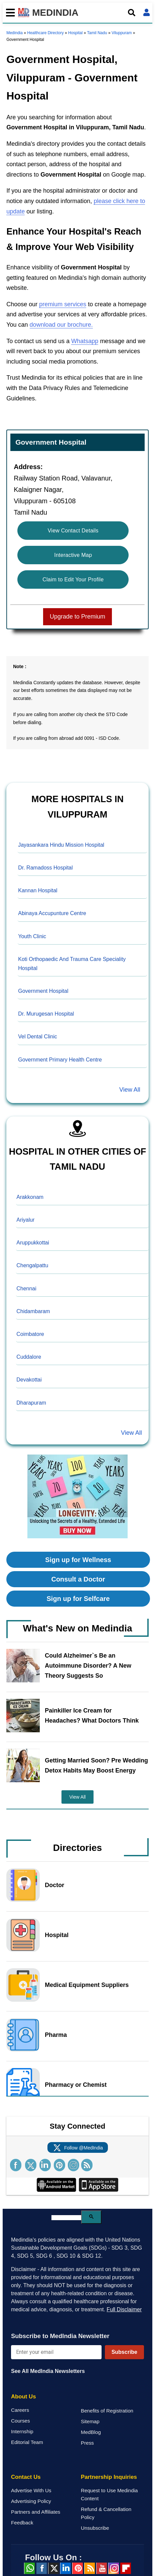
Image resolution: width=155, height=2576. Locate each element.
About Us (23, 2396)
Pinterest (77, 2568)
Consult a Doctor (78, 1579)
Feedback (22, 2522)
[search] (66, 2217)
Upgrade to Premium (77, 616)
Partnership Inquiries (109, 2477)
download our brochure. (61, 324)
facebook (41, 2568)
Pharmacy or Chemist (76, 2084)
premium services (62, 304)
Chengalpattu (32, 1265)
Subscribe (124, 2352)
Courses (20, 2421)
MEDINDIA (48, 12)
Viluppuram (122, 32)
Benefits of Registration (107, 2410)
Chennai (26, 1288)
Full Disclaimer (124, 2309)
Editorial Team (27, 2442)
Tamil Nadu (97, 32)
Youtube (101, 2568)
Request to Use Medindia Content (109, 2494)
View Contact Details (73, 530)
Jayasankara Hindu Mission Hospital (61, 845)
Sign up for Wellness (78, 1559)
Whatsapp (84, 341)
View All (129, 1089)
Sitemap (90, 2421)
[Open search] (131, 13)
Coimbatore (30, 1334)
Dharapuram (31, 1403)
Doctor (54, 1885)
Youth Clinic (32, 936)
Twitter (53, 2568)
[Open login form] (146, 13)
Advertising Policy (31, 2501)
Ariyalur (25, 1220)
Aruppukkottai (32, 1242)
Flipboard (125, 2568)
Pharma (56, 2035)
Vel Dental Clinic (37, 1036)
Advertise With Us (31, 2490)
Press (87, 2443)
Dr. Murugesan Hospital (46, 1014)
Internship (22, 2431)
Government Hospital (43, 991)
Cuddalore (28, 1357)
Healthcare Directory (45, 32)
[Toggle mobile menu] (9, 13)
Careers (20, 2410)
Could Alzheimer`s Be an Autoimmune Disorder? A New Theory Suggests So (88, 1665)
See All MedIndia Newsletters (48, 2371)
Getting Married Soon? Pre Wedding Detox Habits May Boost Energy (96, 1765)
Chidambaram (33, 1311)
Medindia (14, 32)
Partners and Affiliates (35, 2512)
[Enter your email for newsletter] (56, 2352)
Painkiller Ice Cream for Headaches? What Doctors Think (92, 1715)
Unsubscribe (95, 2528)
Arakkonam (29, 1197)
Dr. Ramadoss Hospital (45, 868)
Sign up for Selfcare (78, 1598)
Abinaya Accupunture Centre (52, 913)
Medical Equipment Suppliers (87, 1985)
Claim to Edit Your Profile (73, 579)
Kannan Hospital (37, 890)
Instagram (113, 2568)
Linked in (65, 2568)
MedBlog (91, 2432)
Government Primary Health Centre (60, 1059)
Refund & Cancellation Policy (106, 2513)
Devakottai (29, 1379)
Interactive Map (73, 555)
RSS (89, 2568)
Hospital (75, 32)
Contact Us (26, 2477)
